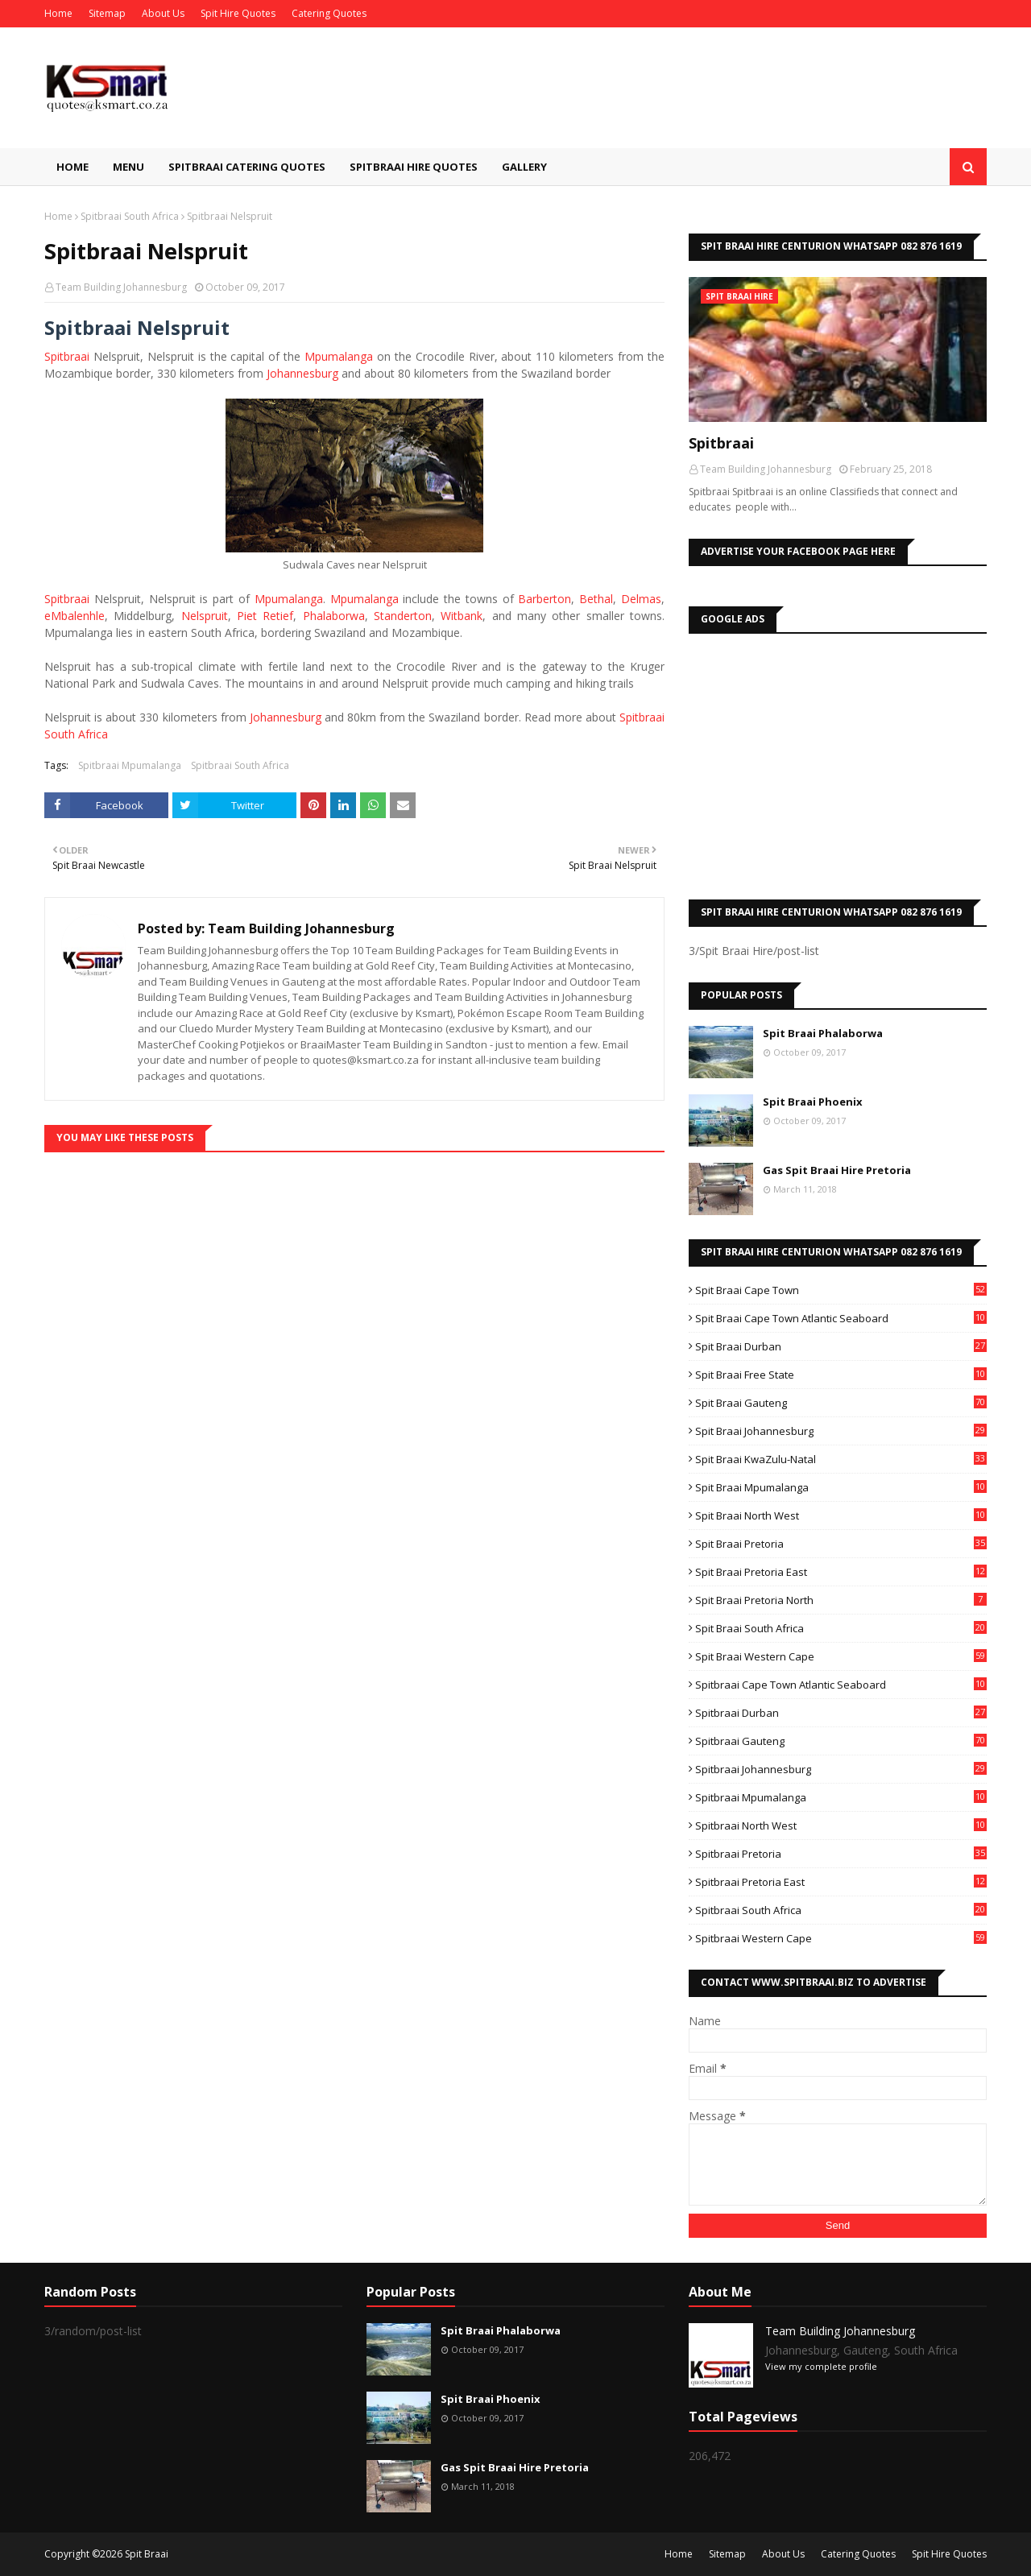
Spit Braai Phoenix (813, 1101)
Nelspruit (204, 615)
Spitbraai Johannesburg (841, 1769)
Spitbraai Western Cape (841, 1938)
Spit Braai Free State (841, 1374)
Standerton (403, 615)
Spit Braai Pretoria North (841, 1600)
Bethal (596, 598)
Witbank (461, 615)
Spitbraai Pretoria (841, 1853)
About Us (163, 13)
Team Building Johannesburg (121, 287)
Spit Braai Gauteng (841, 1403)
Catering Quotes (329, 13)
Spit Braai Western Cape (841, 1656)
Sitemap (107, 13)
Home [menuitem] (72, 166)
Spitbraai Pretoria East (841, 1882)
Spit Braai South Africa (841, 1628)
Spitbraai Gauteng (841, 1741)
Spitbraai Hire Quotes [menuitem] (414, 166)
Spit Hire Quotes (238, 13)
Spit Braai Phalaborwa (823, 1033)
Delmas (641, 598)
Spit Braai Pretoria (841, 1543)
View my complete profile (821, 2366)
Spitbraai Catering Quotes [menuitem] (246, 166)
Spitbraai (66, 356)
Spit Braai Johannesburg (841, 1431)
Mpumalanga (338, 356)
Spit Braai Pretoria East (841, 1572)
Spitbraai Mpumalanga (129, 765)
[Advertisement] (838, 762)
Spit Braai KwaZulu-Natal (841, 1459)
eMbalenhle (74, 615)
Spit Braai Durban (841, 1346)
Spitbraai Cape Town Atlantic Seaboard (841, 1684)
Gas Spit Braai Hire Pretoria (837, 1170)
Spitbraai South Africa (130, 216)
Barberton (544, 598)
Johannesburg (302, 373)
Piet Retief (265, 615)
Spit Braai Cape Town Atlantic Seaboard (841, 1318)
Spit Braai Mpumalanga (841, 1487)
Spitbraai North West (841, 1825)
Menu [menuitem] (128, 166)
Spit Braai (146, 2554)
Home (58, 13)
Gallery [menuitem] (524, 166)
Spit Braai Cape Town (841, 1290)
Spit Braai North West (841, 1515)
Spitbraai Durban (841, 1713)
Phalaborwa (334, 615)
